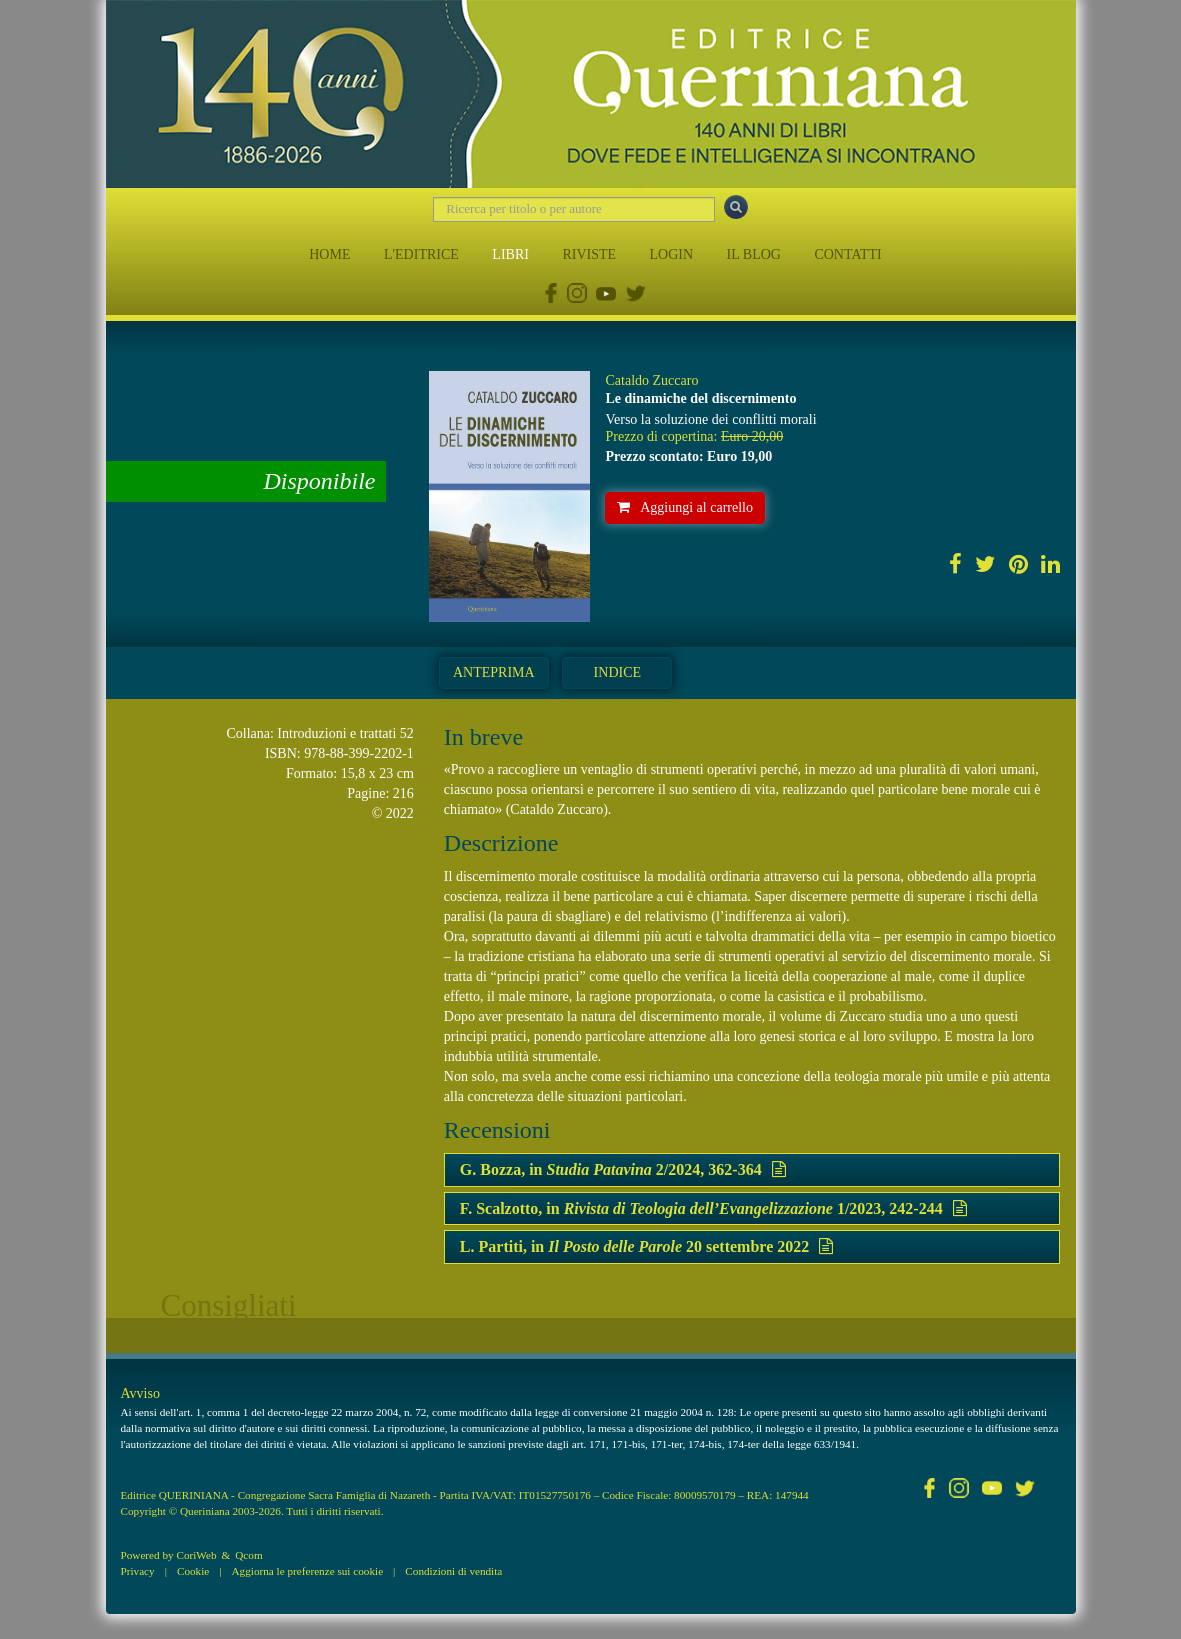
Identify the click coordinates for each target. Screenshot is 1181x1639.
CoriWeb (196, 1555)
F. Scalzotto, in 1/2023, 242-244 (713, 1208)
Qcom (248, 1555)
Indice (617, 672)
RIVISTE (589, 254)
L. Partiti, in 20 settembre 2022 (646, 1246)
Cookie (193, 1571)
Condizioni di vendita (453, 1571)
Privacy (138, 1571)
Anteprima (494, 672)
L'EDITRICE (421, 254)
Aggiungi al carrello (685, 507)
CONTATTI (847, 254)
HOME (329, 254)
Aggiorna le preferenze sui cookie (308, 1571)
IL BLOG (754, 254)
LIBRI (510, 254)
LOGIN (672, 254)
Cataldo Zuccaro (651, 380)
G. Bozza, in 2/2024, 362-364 (623, 1169)
